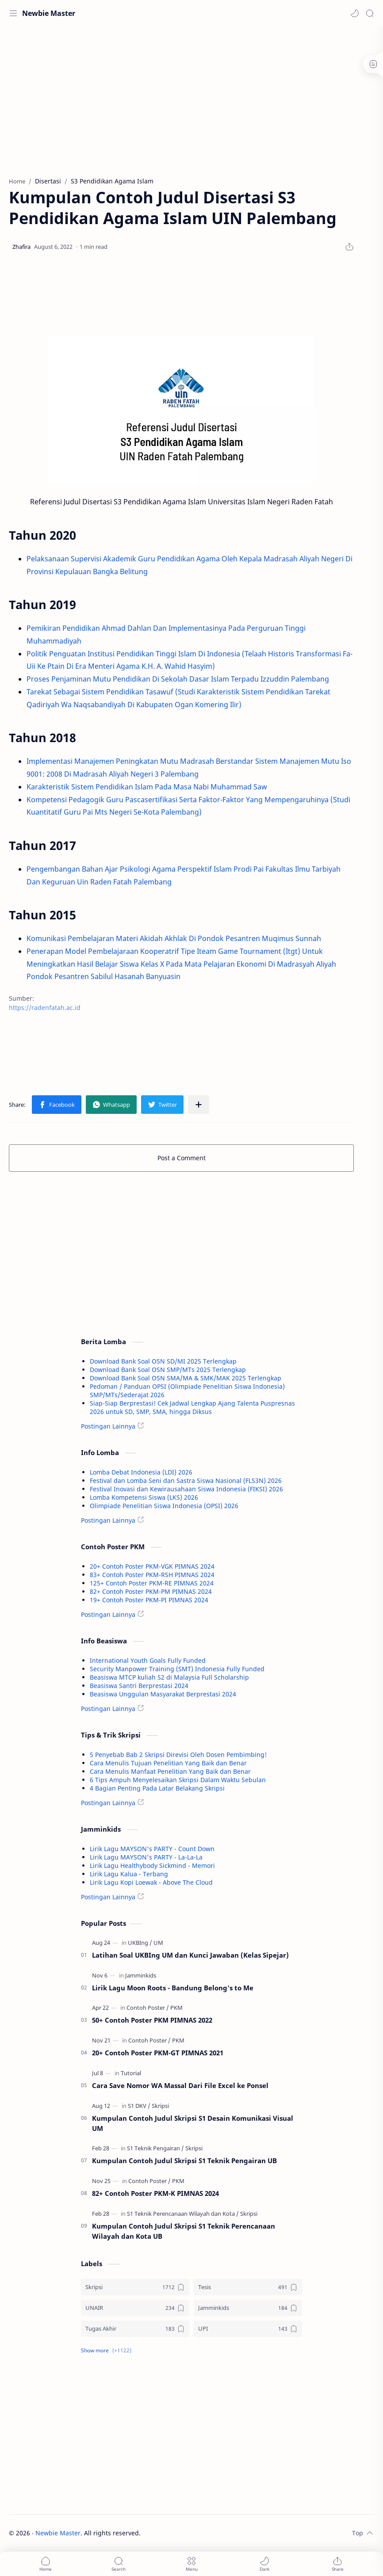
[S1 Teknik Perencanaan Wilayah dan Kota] (183, 2214)
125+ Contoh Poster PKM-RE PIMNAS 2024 (152, 1583)
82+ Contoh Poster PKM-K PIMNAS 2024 (155, 2193)
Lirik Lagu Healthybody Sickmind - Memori (152, 1865)
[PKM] (176, 2008)
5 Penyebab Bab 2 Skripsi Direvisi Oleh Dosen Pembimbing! (178, 1754)
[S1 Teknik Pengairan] (155, 2148)
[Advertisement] (181, 97)
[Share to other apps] (198, 1104)
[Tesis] (248, 2287)
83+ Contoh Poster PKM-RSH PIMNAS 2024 (152, 1574)
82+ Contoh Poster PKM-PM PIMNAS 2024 (151, 1591)
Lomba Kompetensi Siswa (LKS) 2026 (144, 1497)
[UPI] (248, 2329)
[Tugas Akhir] (135, 2329)
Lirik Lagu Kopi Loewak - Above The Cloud (151, 1882)
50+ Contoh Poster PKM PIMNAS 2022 (152, 2020)
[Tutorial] (131, 2073)
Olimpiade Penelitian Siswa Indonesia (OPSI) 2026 (164, 1505)
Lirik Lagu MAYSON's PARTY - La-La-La (146, 1857)
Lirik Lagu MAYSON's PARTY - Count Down (152, 1848)
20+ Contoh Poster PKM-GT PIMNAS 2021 (157, 2052)
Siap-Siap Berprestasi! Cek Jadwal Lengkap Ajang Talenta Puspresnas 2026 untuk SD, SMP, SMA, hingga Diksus (192, 1407)
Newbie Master (48, 13)
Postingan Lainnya (108, 1426)
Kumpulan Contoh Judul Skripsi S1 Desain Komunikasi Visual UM (192, 2123)
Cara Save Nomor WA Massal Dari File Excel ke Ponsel (180, 2085)
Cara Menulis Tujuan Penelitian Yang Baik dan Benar (168, 1763)
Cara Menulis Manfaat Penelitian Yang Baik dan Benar (170, 1771)
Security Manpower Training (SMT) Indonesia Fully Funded (177, 1669)
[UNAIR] (135, 2308)
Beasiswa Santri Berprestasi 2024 (139, 1685)
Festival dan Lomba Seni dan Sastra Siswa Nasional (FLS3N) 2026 (186, 1480)
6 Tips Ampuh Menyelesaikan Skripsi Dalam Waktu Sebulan (178, 1780)
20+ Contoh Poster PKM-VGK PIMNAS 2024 (152, 1566)
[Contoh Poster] (147, 2008)
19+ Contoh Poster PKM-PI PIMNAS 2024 (149, 1600)
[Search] (369, 13)
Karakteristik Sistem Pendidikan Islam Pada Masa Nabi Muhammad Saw (147, 787)
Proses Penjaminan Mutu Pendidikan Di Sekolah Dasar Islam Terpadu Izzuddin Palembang (178, 679)
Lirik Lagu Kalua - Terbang (129, 1874)
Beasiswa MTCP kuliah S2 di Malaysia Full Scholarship (169, 1677)
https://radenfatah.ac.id (44, 1007)
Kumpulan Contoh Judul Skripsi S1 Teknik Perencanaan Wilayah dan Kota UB (183, 2231)
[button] (354, 13)
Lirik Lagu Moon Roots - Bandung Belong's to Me (172, 1987)
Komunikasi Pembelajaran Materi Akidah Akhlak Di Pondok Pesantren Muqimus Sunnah (174, 938)
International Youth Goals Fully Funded (148, 1660)
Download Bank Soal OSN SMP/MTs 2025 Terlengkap (168, 1369)
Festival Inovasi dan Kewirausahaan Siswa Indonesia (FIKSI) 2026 (186, 1489)
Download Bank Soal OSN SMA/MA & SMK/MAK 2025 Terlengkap (185, 1378)
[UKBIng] (140, 1943)
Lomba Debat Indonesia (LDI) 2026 (141, 1472)
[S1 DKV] (139, 2106)
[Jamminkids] (140, 1975)
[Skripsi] (160, 2106)
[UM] (158, 1943)
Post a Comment (181, 1158)
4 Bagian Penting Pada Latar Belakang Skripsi (157, 1788)
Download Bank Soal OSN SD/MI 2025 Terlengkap (163, 1361)
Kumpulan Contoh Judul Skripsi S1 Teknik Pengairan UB (184, 2160)
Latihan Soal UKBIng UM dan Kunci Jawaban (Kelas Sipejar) (190, 1955)
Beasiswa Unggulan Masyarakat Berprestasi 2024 (163, 1694)
